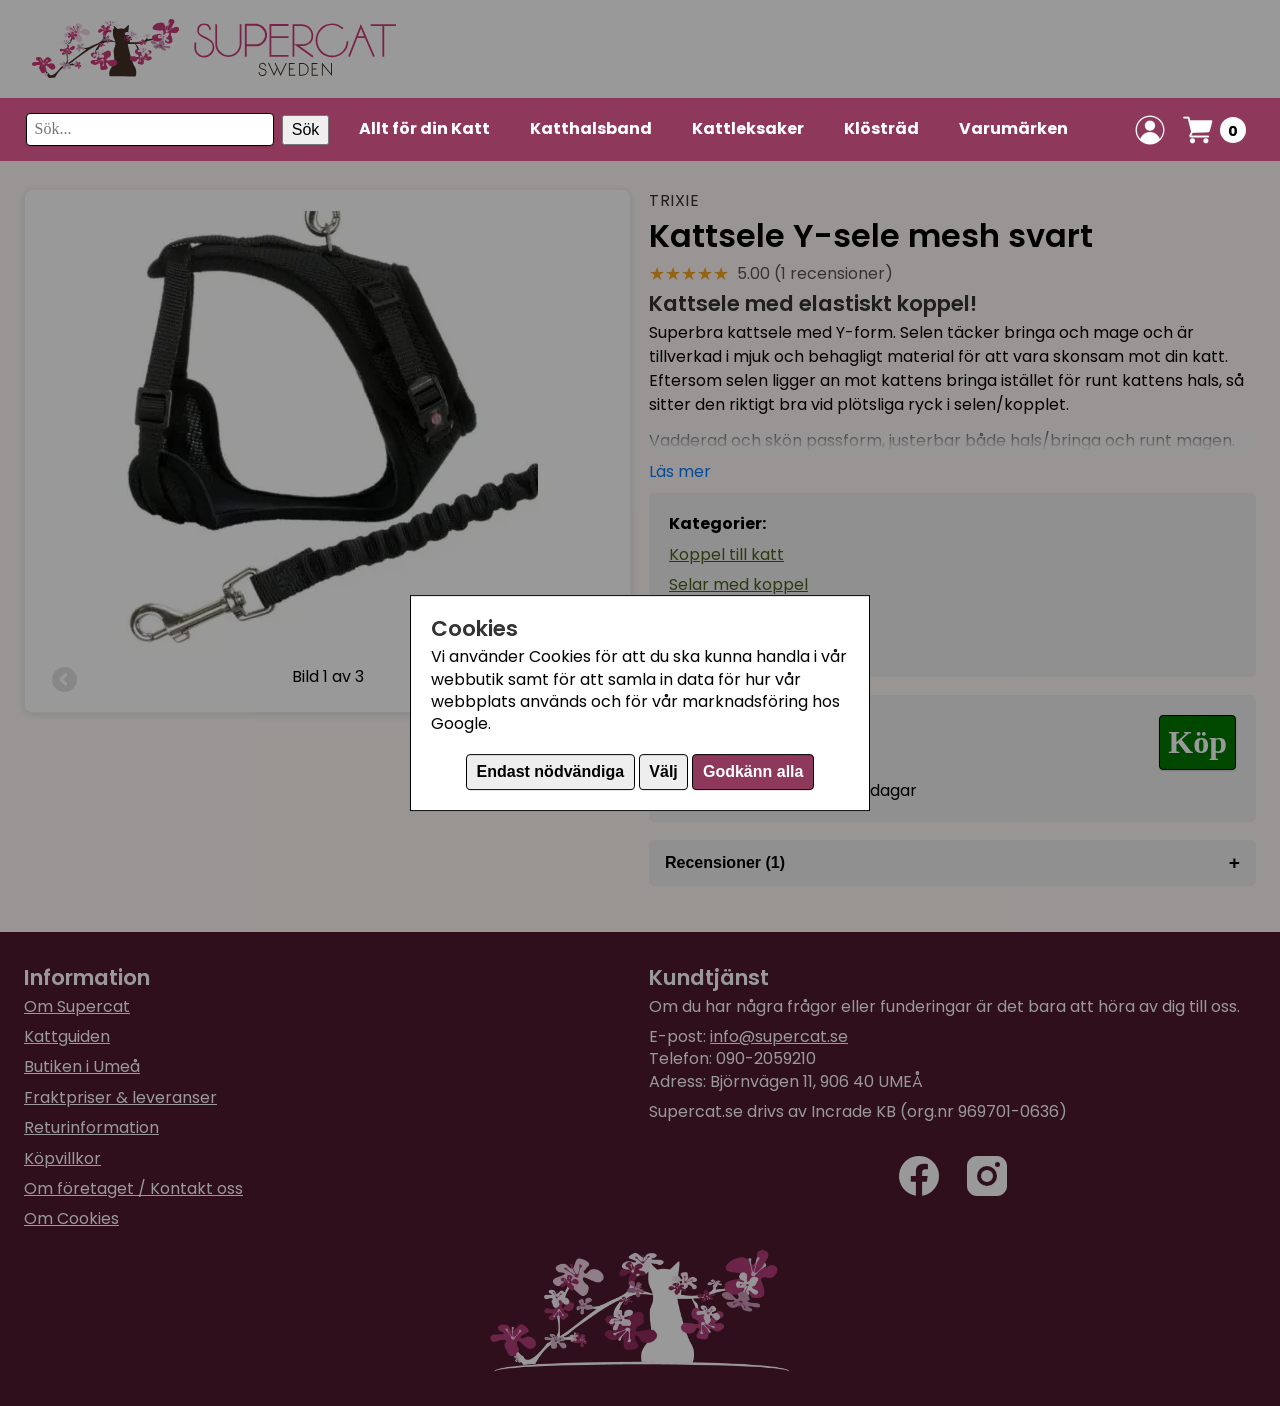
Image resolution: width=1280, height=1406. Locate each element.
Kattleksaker (748, 128)
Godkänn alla (753, 771)
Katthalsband (591, 128)
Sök (306, 129)
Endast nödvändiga (551, 771)
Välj (663, 771)
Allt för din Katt (424, 128)
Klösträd (881, 128)
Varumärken (1013, 128)
